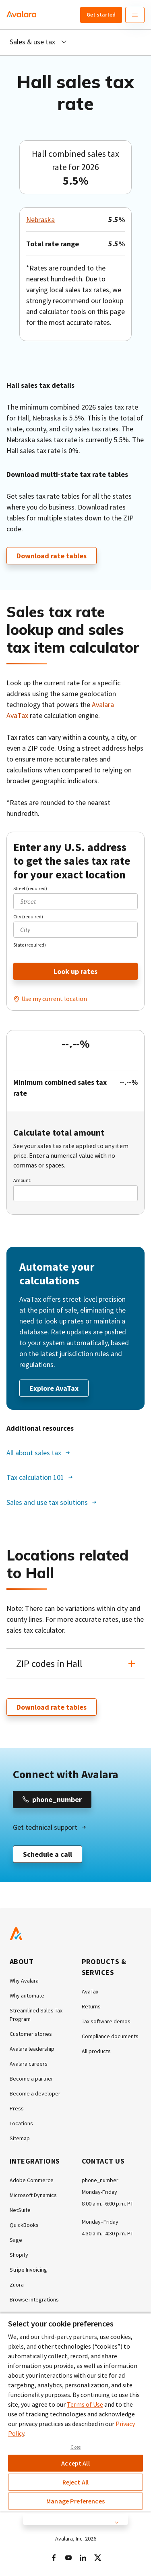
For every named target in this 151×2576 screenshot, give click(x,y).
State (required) (29, 945)
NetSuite (20, 2210)
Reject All (75, 2482)
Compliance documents (110, 2036)
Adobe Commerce (32, 2180)
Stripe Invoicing (28, 2269)
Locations (21, 2123)
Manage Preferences (75, 2501)
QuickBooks (24, 2225)
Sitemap (20, 2138)
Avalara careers (29, 2063)
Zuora (17, 2284)
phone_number (100, 2180)
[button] (75, 1664)
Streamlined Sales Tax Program (36, 2015)
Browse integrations (34, 2299)
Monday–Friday (100, 2221)
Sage (16, 2239)
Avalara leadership (32, 2048)
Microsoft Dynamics (33, 2195)
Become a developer (35, 2093)
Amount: (22, 1180)
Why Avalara (24, 1980)
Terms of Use (85, 2404)
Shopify (19, 2254)
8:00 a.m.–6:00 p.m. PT (107, 2203)
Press (17, 2108)
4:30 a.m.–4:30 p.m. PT (107, 2233)
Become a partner (31, 2078)
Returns (91, 2006)
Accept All (75, 2463)
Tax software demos (106, 2021)
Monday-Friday (99, 2191)
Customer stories (31, 2033)
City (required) (28, 916)
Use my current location (54, 999)
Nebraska (40, 219)
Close (75, 2447)
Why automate (27, 1995)
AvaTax (90, 1991)
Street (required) (30, 888)
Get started (101, 14)
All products (96, 2051)
